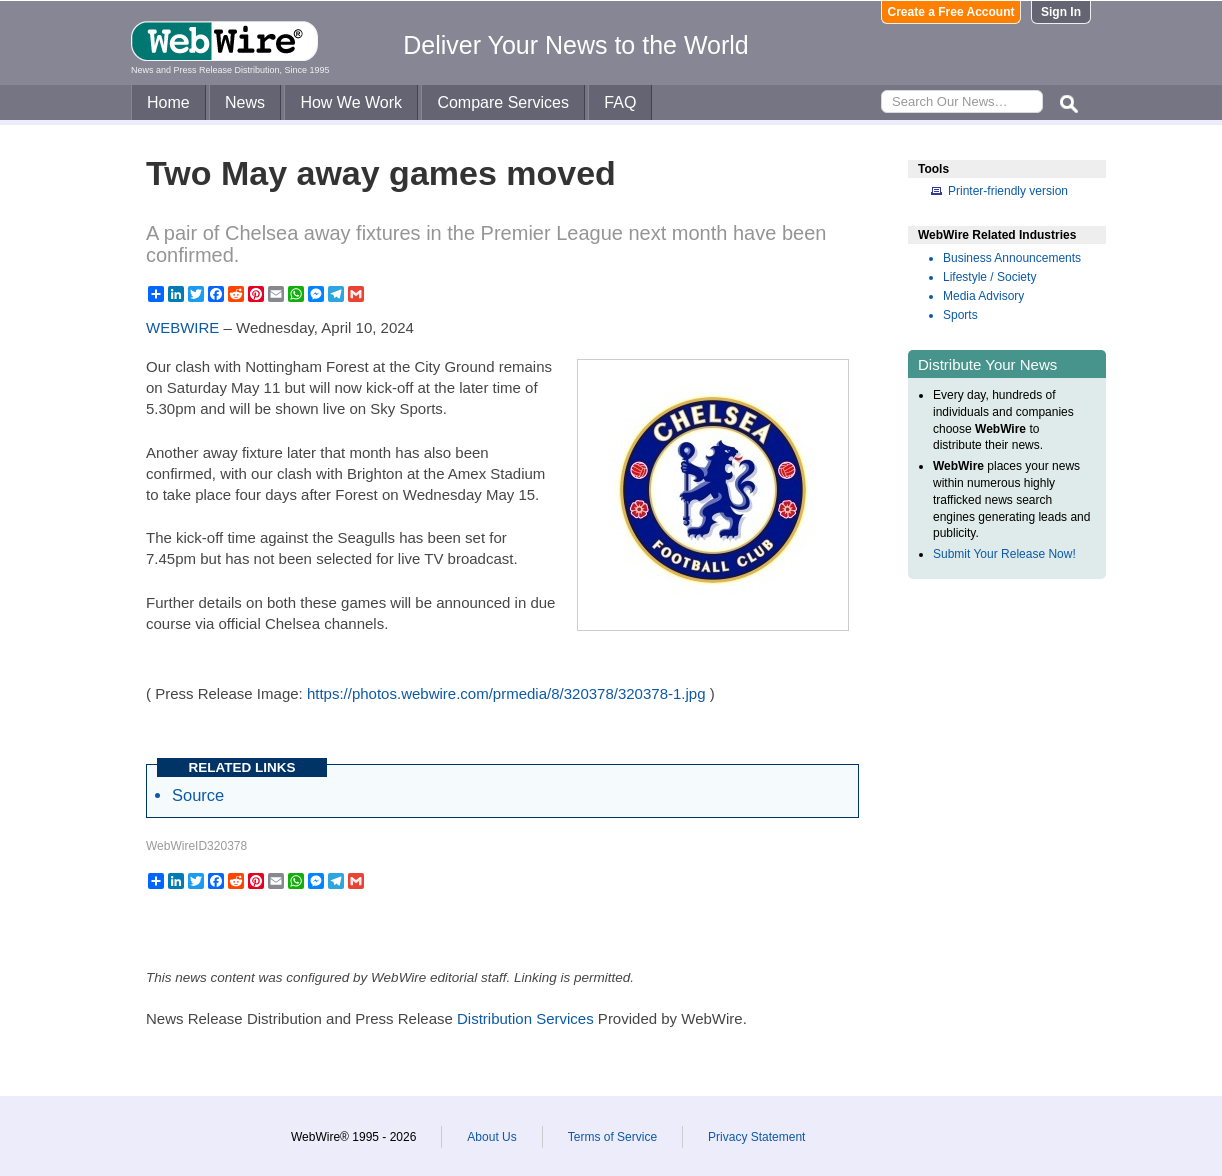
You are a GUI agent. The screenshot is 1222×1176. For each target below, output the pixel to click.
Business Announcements (1012, 258)
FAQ (620, 102)
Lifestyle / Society (989, 277)
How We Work (351, 102)
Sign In (1061, 12)
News (245, 102)
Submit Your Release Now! (1004, 554)
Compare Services (503, 102)
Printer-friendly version (1008, 191)
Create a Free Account (951, 12)
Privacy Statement (756, 1137)
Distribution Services (525, 1018)
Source (198, 795)
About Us (491, 1137)
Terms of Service (612, 1137)
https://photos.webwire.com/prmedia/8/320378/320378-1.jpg (506, 693)
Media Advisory (983, 296)
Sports (960, 315)
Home (168, 102)
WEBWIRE (182, 327)
